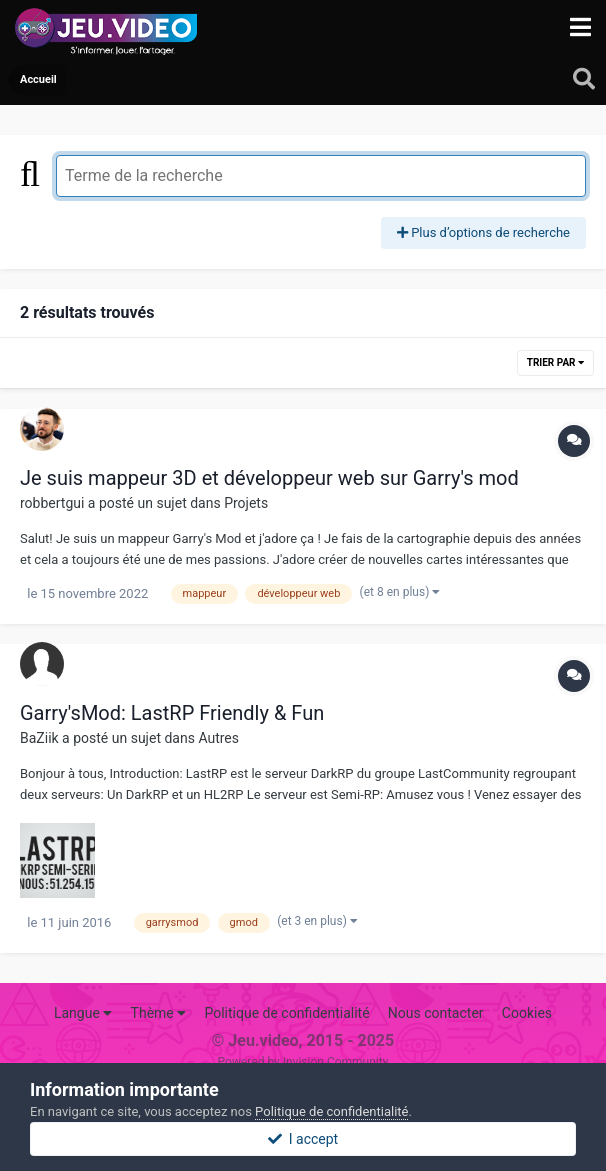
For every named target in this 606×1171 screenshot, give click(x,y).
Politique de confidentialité (286, 1013)
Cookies (527, 1013)
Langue (83, 1013)
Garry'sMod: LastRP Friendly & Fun (172, 713)
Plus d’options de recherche (483, 232)
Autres (218, 738)
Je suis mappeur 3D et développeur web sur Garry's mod (269, 478)
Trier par (555, 362)
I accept (303, 1139)
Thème (159, 1013)
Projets (246, 503)
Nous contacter (436, 1013)
